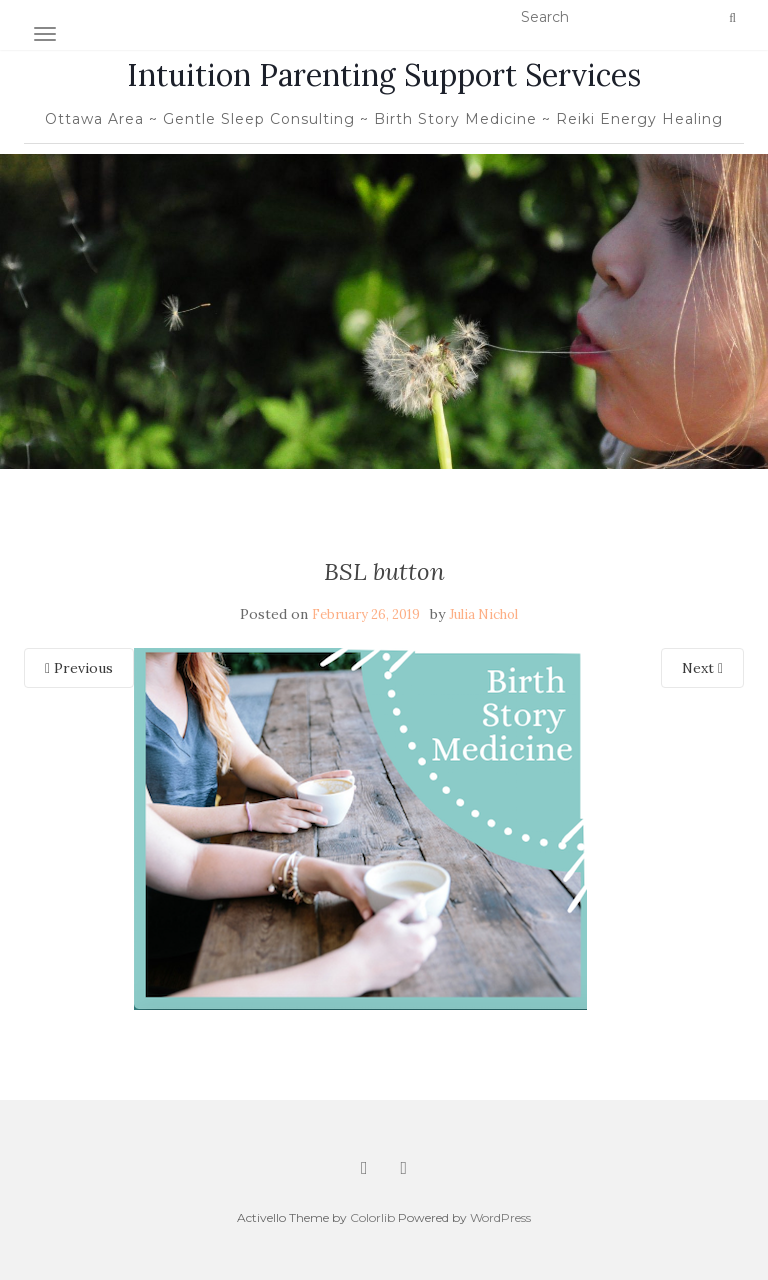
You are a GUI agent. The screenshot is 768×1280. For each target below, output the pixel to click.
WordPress (500, 1217)
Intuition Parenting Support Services (384, 75)
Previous (79, 668)
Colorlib (372, 1217)
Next (702, 668)
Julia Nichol (483, 614)
